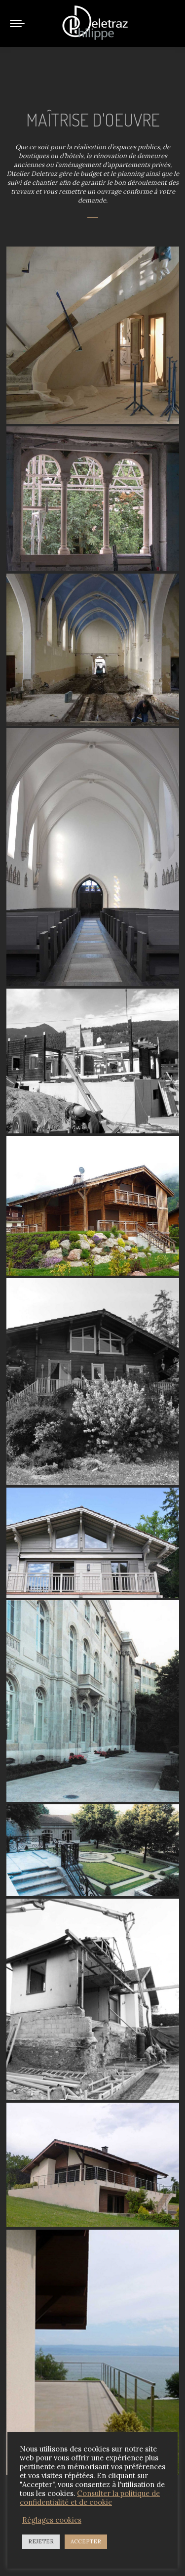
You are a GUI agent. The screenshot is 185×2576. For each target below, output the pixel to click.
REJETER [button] (41, 2541)
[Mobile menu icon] (17, 23)
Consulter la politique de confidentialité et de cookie (90, 2498)
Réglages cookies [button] (51, 2520)
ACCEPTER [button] (86, 2541)
